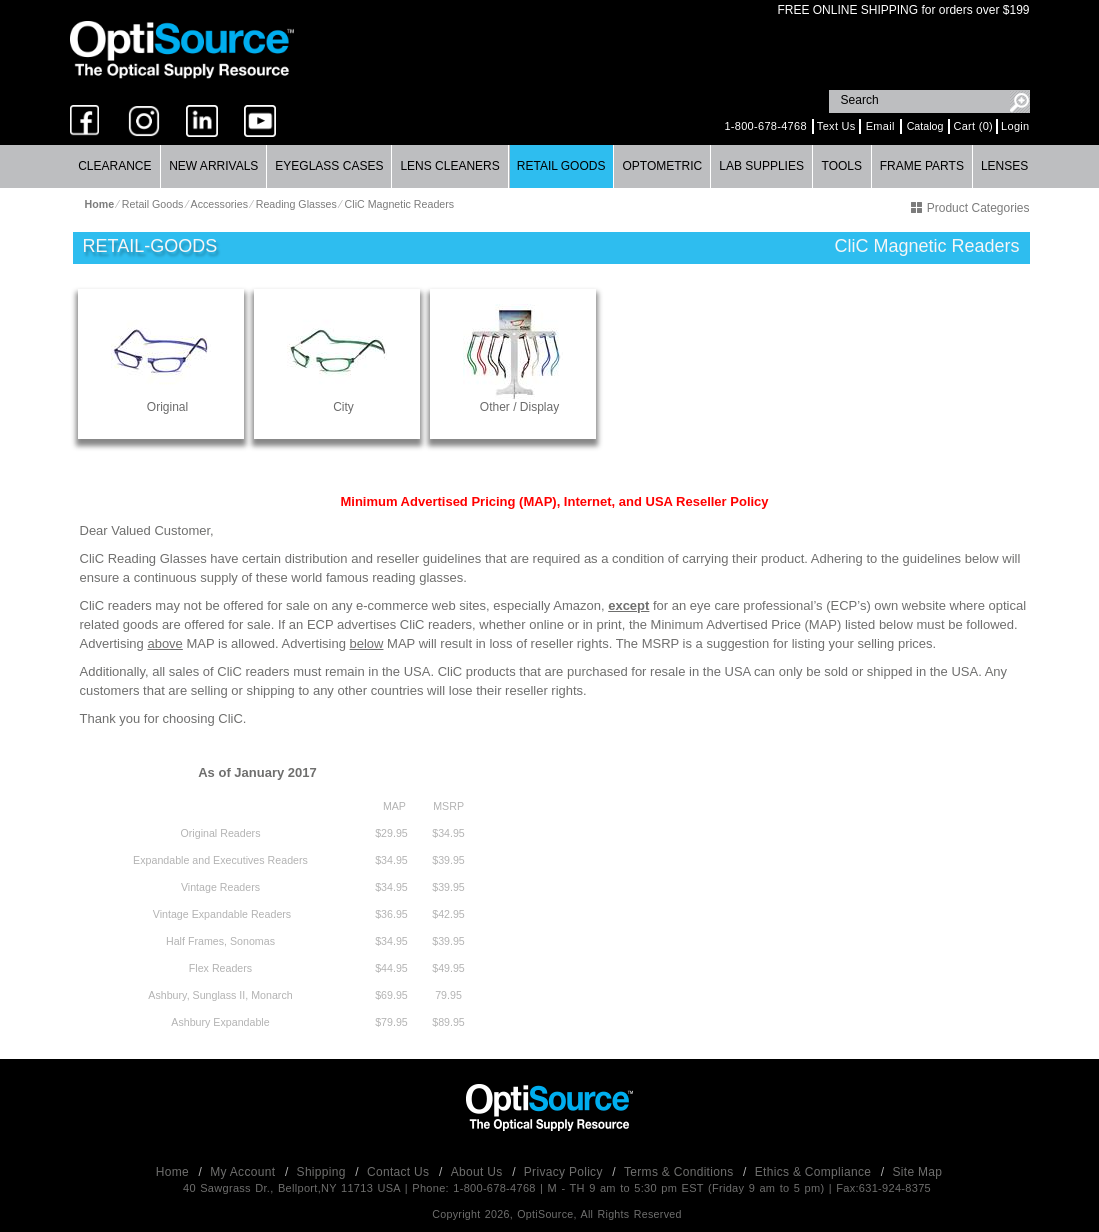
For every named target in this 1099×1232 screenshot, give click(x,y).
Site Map (918, 1172)
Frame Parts (922, 166)
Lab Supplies (761, 166)
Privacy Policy (565, 1172)
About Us (478, 1172)
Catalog (925, 126)
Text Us (836, 126)
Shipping (323, 1172)
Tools (842, 166)
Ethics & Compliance (815, 1172)
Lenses (1004, 166)
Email (880, 126)
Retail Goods (561, 166)
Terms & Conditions (680, 1172)
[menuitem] (116, 166)
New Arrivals (213, 166)
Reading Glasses (296, 204)
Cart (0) (973, 126)
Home (174, 1172)
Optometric (662, 166)
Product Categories (970, 208)
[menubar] (549, 166)
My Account (244, 1172)
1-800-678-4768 (765, 126)
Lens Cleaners (449, 166)
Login (1015, 126)
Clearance (114, 166)
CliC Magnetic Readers (400, 204)
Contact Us (400, 1172)
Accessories (219, 204)
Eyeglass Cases (329, 166)
